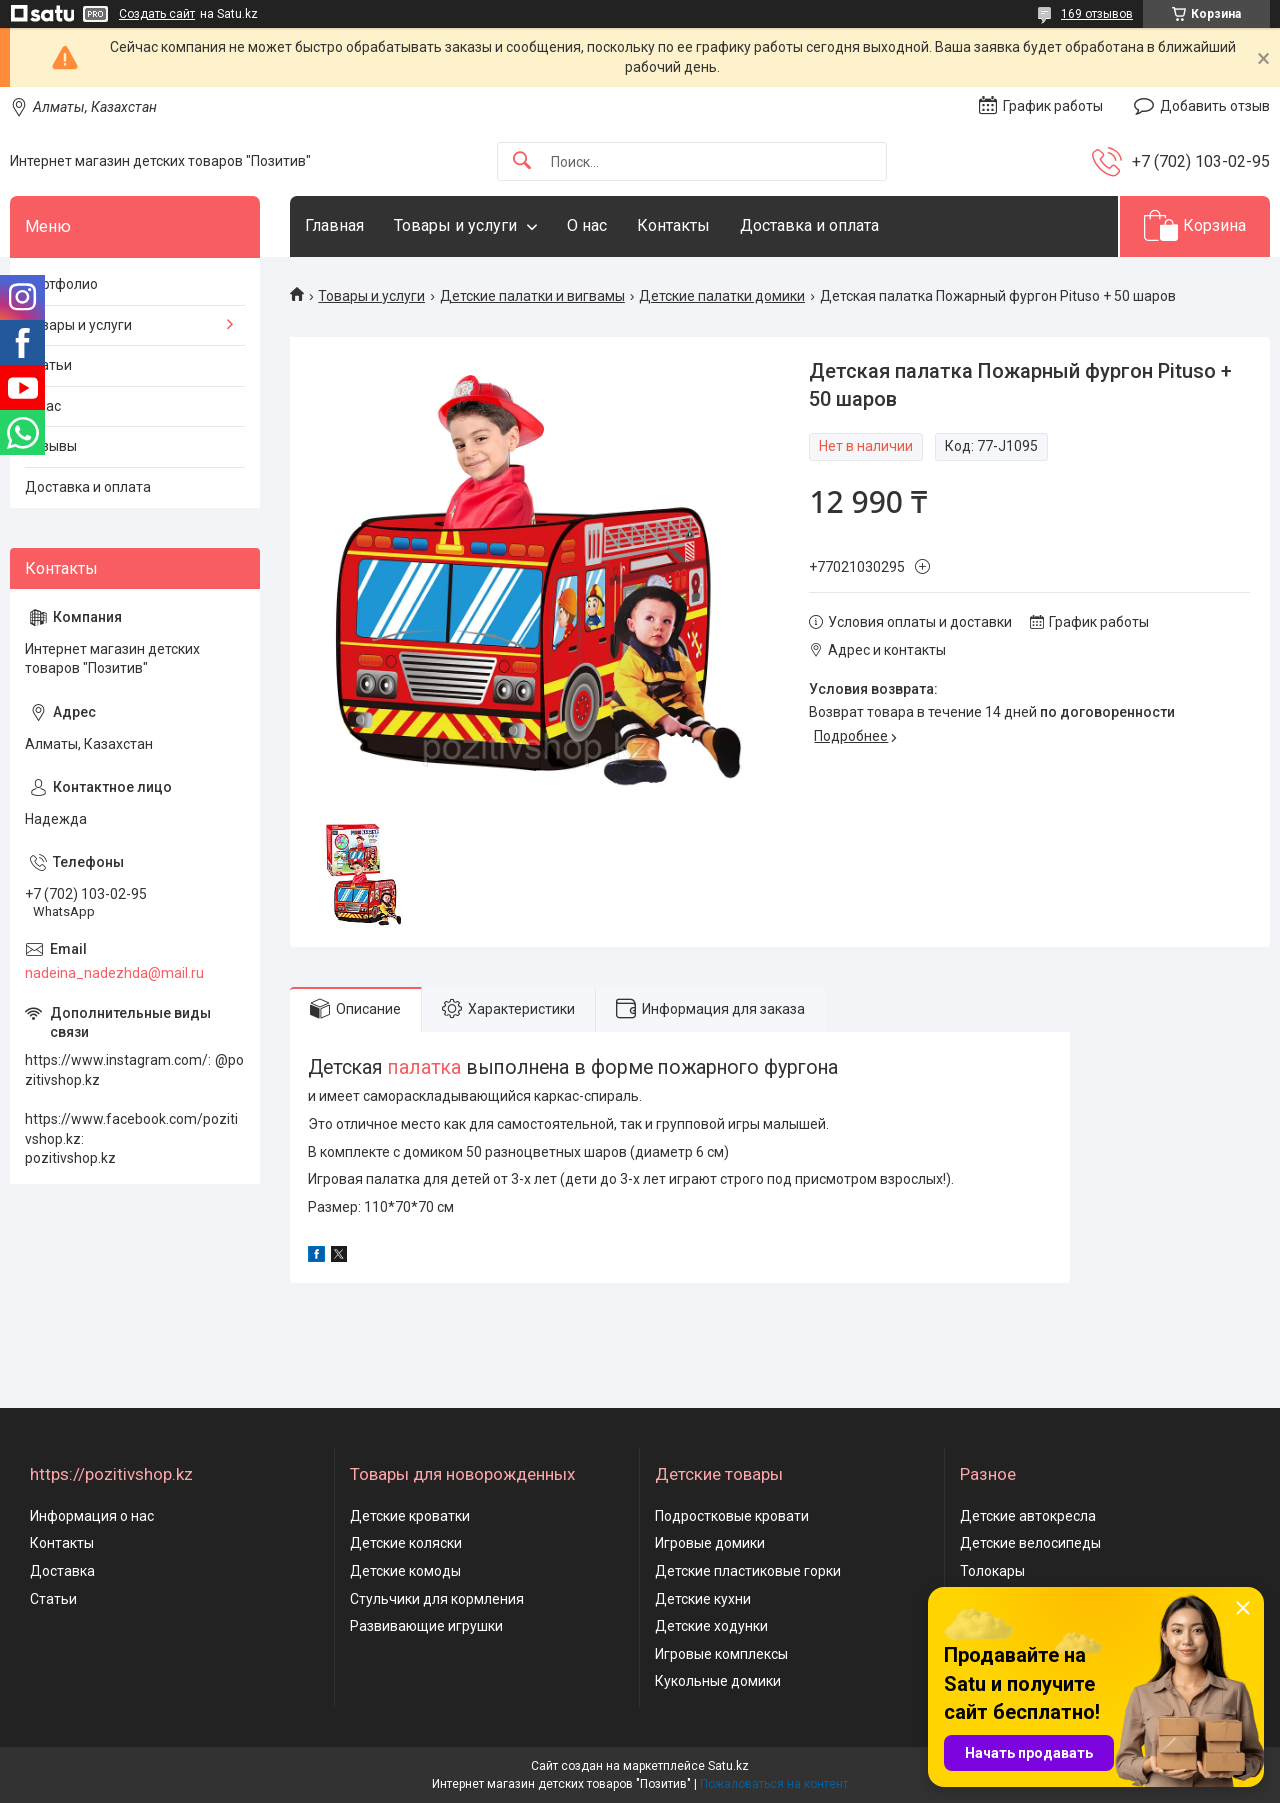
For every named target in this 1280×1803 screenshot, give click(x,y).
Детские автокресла (1028, 1516)
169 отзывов (1097, 14)
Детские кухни (703, 1599)
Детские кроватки (410, 1516)
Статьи (48, 365)
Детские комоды (405, 1571)
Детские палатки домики (722, 296)
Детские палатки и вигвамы (532, 296)
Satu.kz (728, 1766)
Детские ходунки (711, 1626)
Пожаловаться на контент (774, 1784)
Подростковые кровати (732, 1516)
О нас (587, 225)
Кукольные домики (718, 1681)
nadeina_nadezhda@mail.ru (114, 973)
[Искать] (522, 161)
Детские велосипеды (1030, 1543)
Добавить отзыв (1215, 106)
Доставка (62, 1571)
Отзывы (51, 446)
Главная (334, 225)
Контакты (673, 225)
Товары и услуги (455, 225)
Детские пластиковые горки (748, 1571)
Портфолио (61, 284)
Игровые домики (710, 1543)
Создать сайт (157, 14)
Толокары (992, 1571)
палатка (424, 1067)
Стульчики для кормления (437, 1599)
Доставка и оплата (809, 225)
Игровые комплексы (721, 1654)
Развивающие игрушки (426, 1626)
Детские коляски (406, 1543)
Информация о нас (92, 1516)
